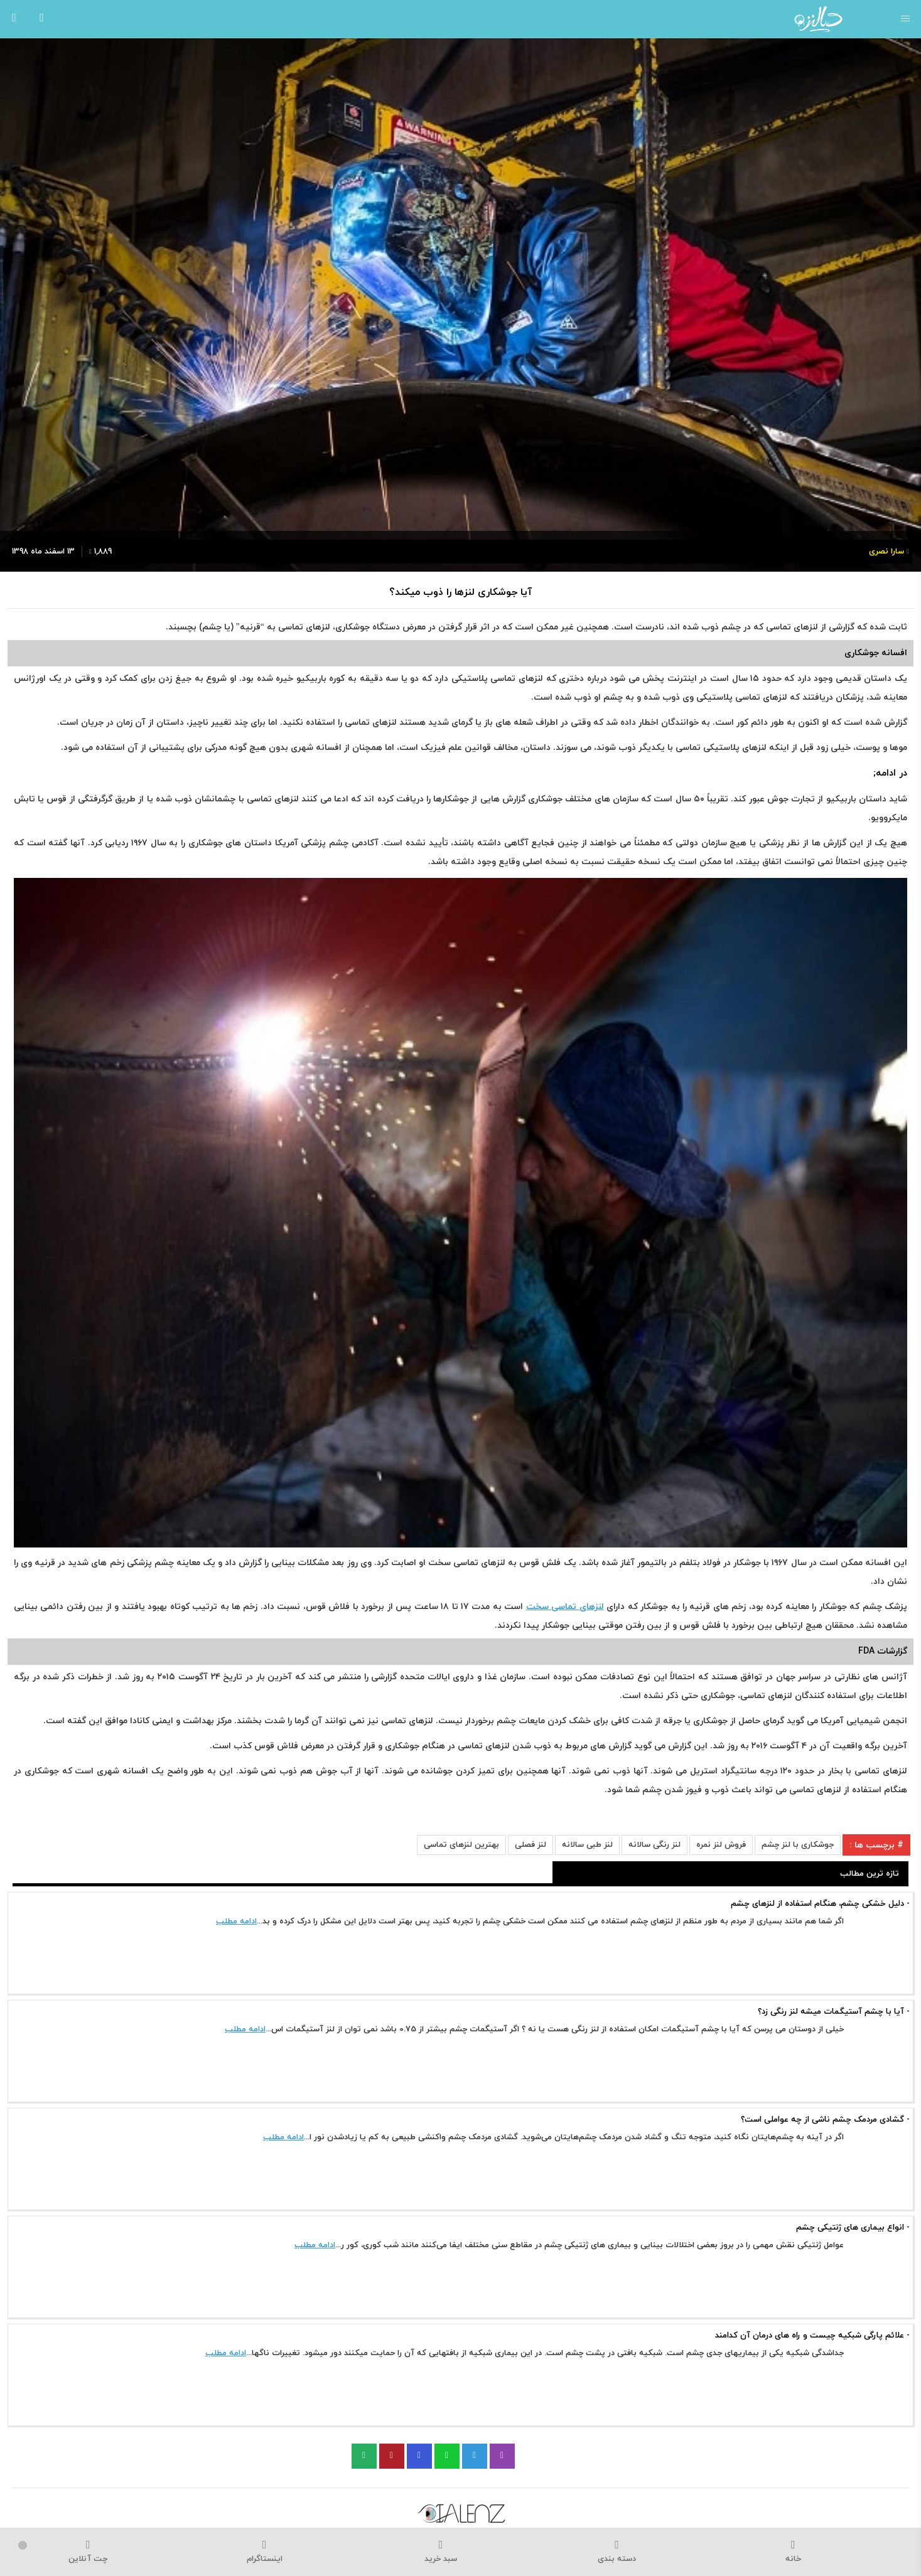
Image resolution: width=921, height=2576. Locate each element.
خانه (793, 2552)
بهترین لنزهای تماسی (461, 1845)
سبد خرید (440, 2552)
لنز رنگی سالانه (654, 1845)
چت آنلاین (88, 2552)
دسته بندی (616, 2552)
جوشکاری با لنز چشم (798, 1845)
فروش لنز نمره (721, 1845)
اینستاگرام (264, 2552)
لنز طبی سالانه (587, 1845)
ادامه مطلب (236, 1921)
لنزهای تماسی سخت (565, 1607)
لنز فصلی (530, 1845)
